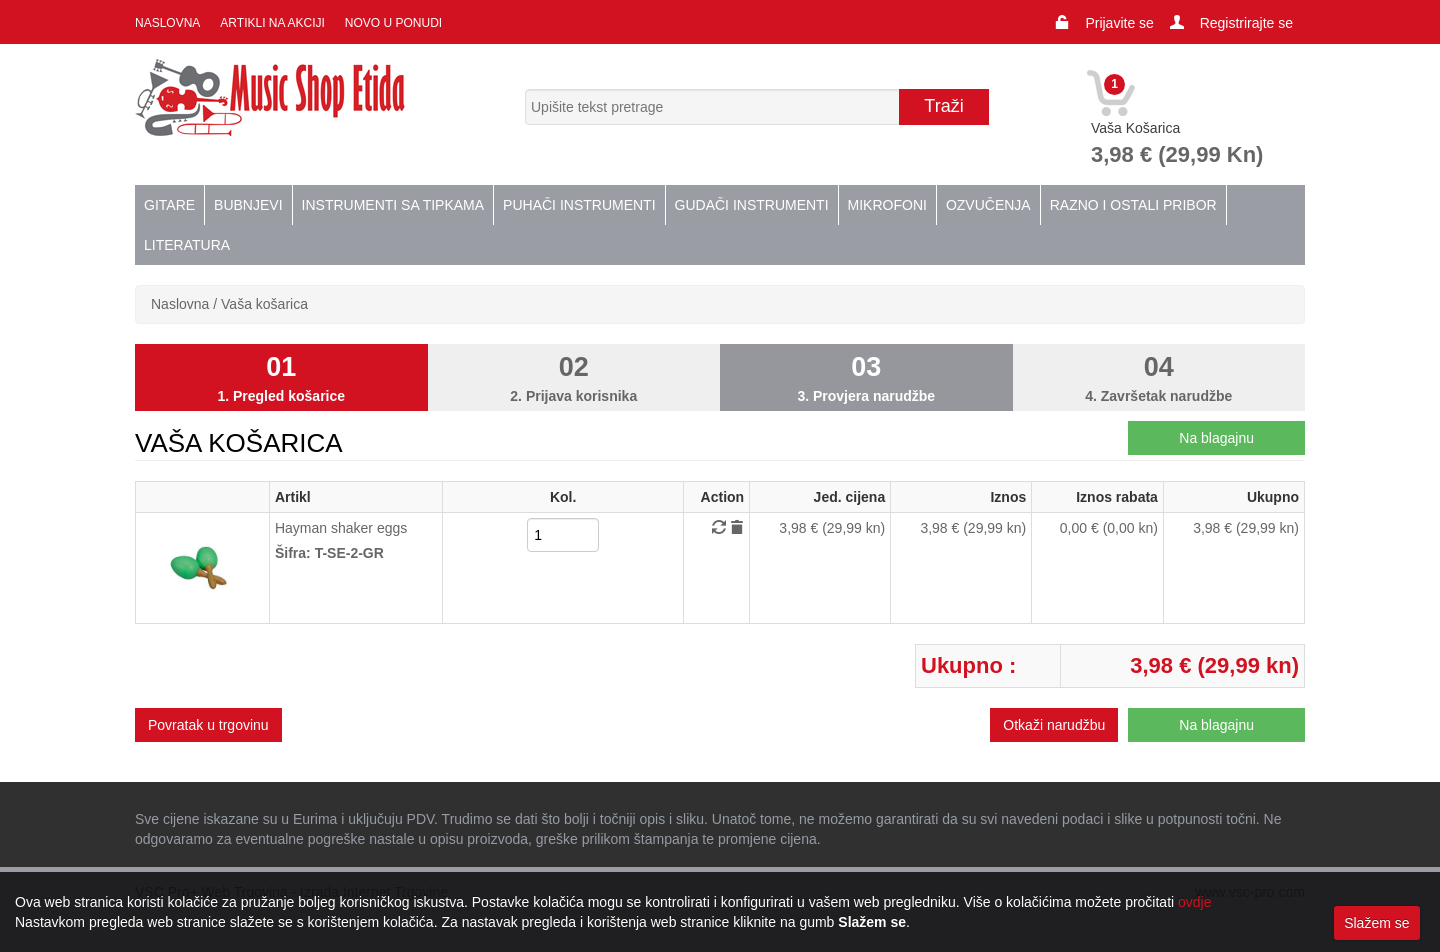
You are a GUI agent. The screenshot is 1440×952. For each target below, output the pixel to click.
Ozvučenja (988, 205)
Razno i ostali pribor (1133, 205)
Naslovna (167, 23)
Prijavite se (1119, 23)
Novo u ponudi (393, 23)
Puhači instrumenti (579, 205)
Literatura (187, 245)
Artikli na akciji (272, 23)
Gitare (169, 205)
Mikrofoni (887, 205)
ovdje (1194, 902)
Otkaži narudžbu (1054, 725)
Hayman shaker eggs (341, 528)
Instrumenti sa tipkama (393, 205)
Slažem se (1376, 923)
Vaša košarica (264, 304)
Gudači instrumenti (752, 205)
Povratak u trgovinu (208, 725)
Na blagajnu (1216, 438)
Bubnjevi (248, 205)
